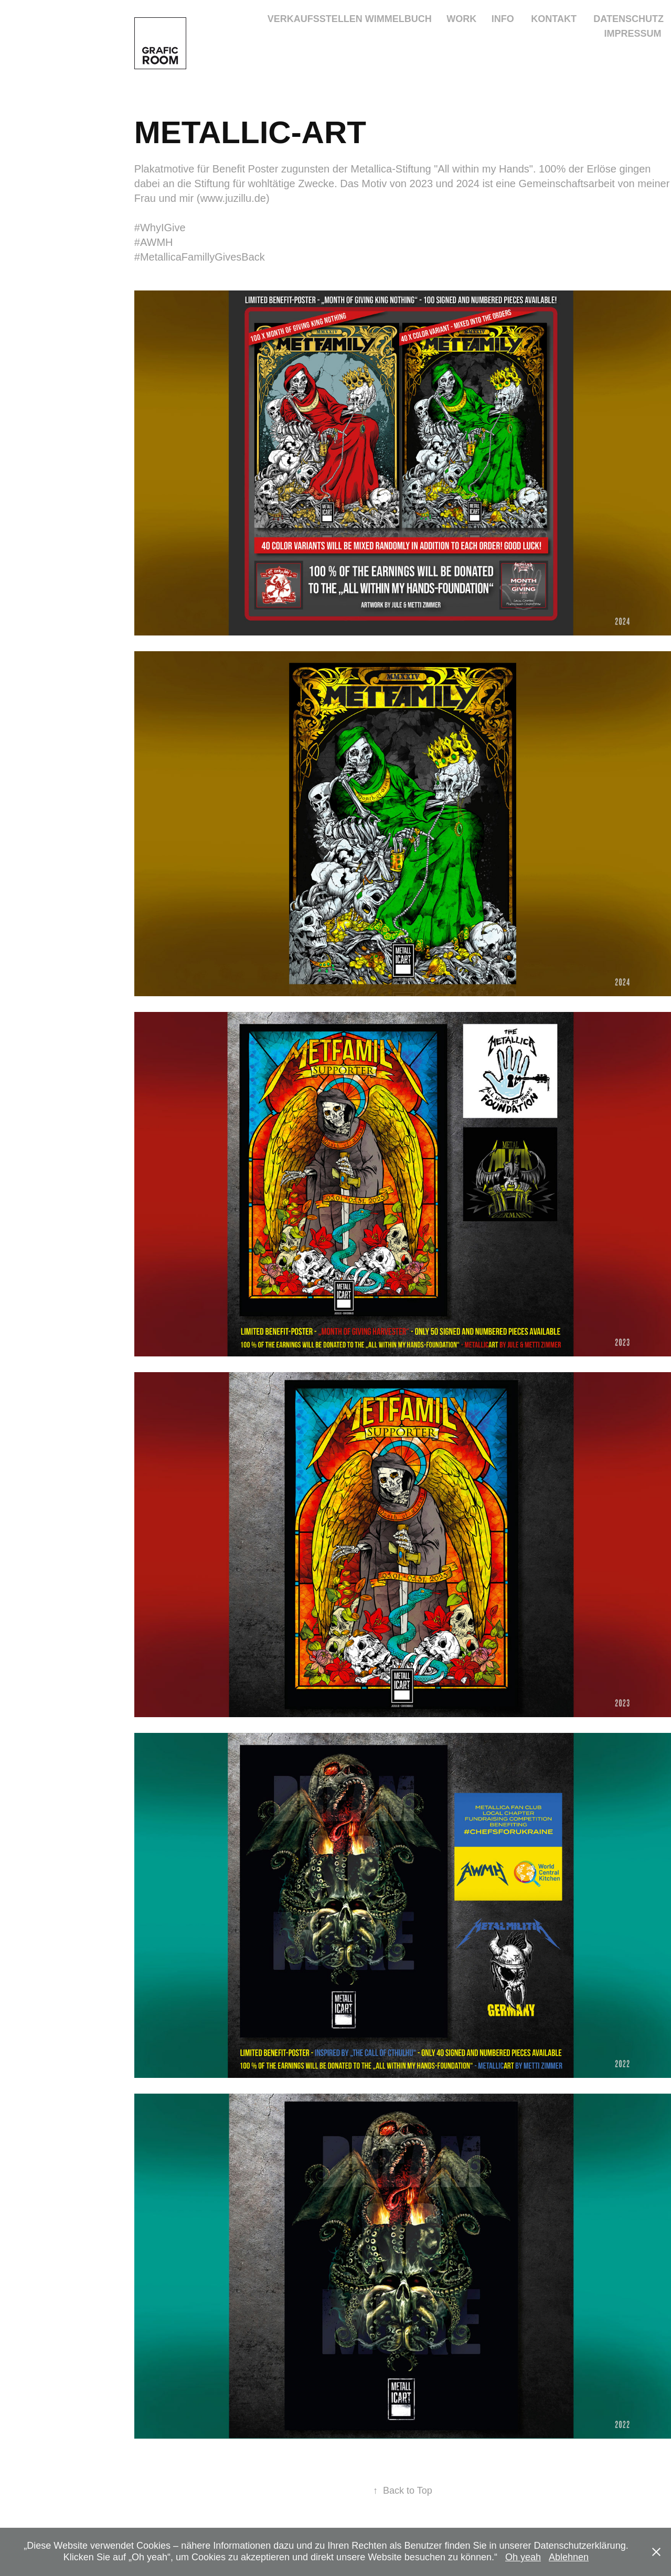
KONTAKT (554, 19)
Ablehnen (569, 2557)
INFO (503, 19)
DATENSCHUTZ (628, 19)
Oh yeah (523, 2557)
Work (461, 19)
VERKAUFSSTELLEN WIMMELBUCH (350, 19)
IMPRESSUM (633, 33)
